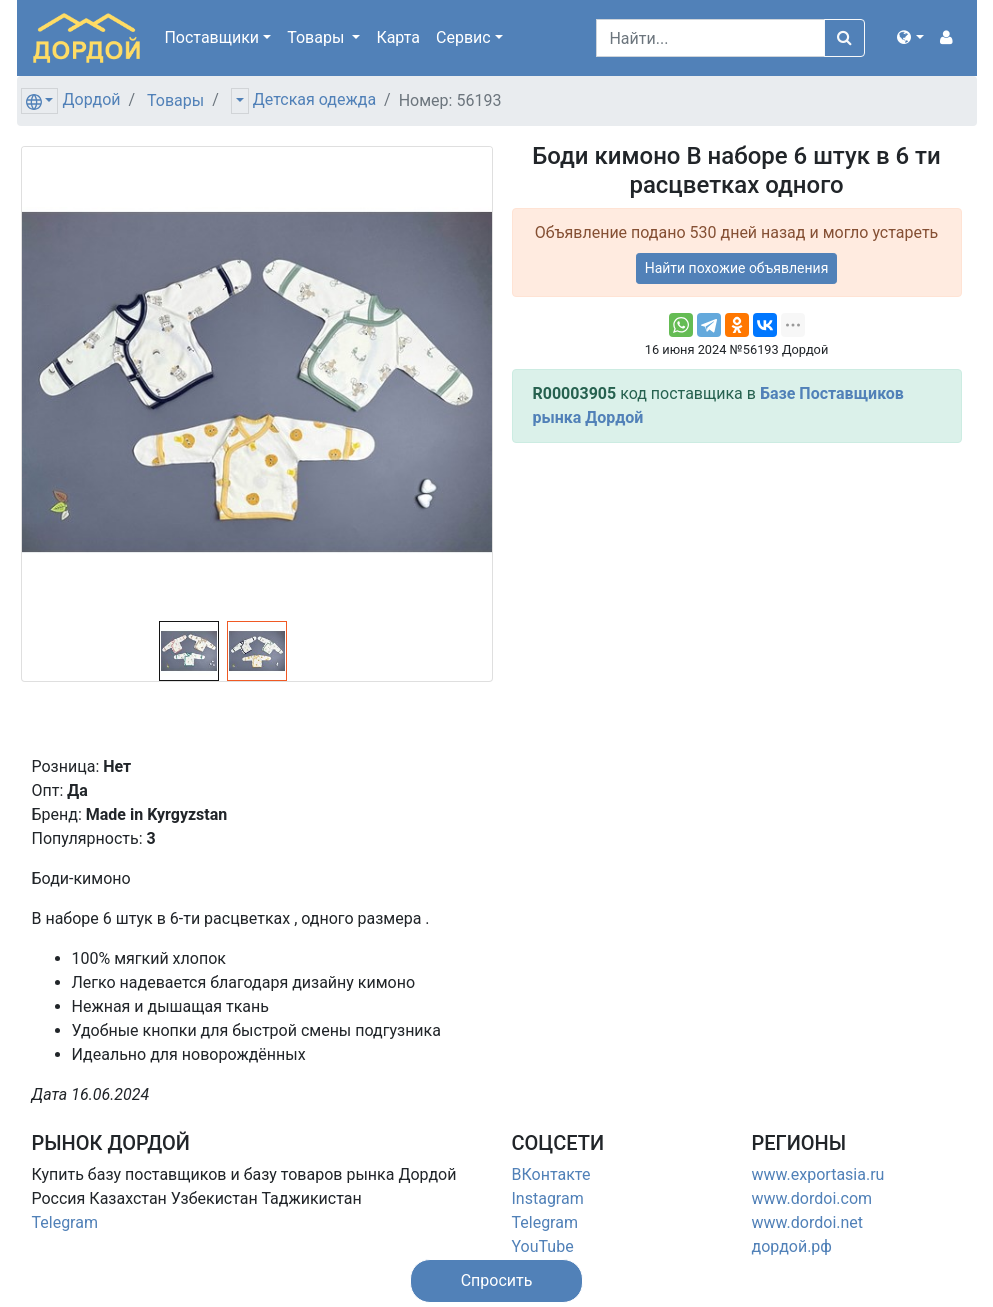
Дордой (91, 99)
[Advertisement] (737, 599)
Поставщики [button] (211, 37)
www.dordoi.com (812, 1198)
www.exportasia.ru (818, 1174)
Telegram (65, 1222)
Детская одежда (314, 99)
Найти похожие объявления (737, 268)
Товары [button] (317, 37)
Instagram (548, 1198)
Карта (398, 37)
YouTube (543, 1246)
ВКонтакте (551, 1174)
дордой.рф (792, 1246)
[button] (910, 38)
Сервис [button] (463, 37)
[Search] (710, 38)
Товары (175, 100)
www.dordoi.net (808, 1222)
